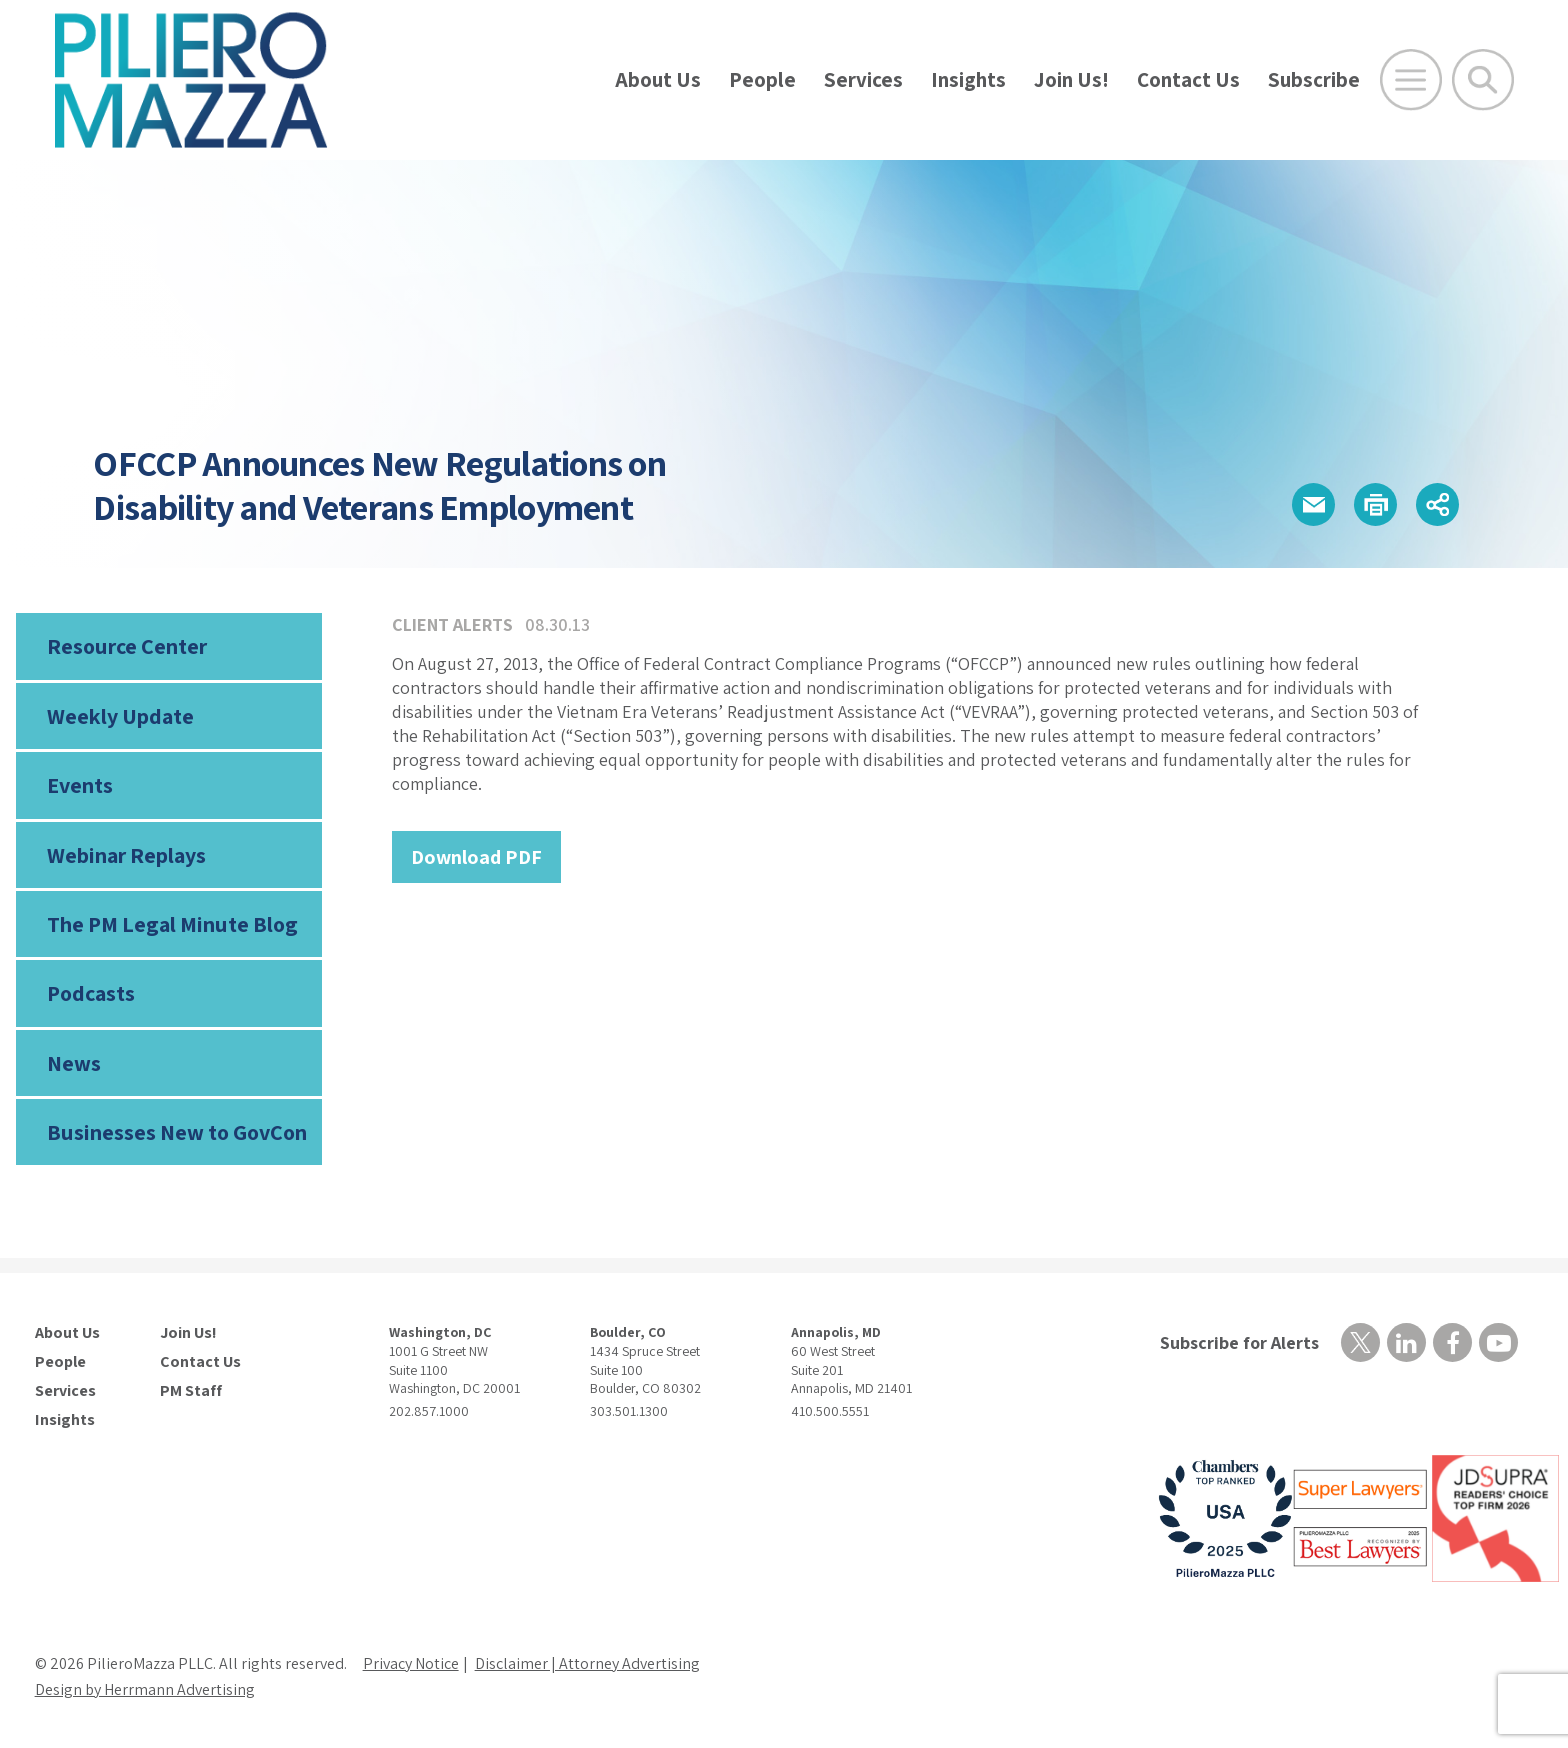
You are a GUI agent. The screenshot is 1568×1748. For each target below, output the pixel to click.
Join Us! (1071, 79)
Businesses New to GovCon (177, 1132)
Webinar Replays (126, 855)
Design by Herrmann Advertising (145, 1689)
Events (80, 785)
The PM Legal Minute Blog (172, 924)
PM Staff (191, 1391)
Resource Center (127, 646)
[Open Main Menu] (1411, 80)
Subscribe (1314, 79)
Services (863, 79)
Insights (968, 79)
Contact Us (1188, 79)
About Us (658, 79)
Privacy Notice (411, 1663)
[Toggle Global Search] (1483, 80)
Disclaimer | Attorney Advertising (587, 1663)
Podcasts (91, 993)
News (74, 1063)
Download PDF (476, 857)
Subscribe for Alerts (1239, 1342)
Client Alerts (452, 624)
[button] (1313, 504)
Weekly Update (120, 716)
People (762, 79)
